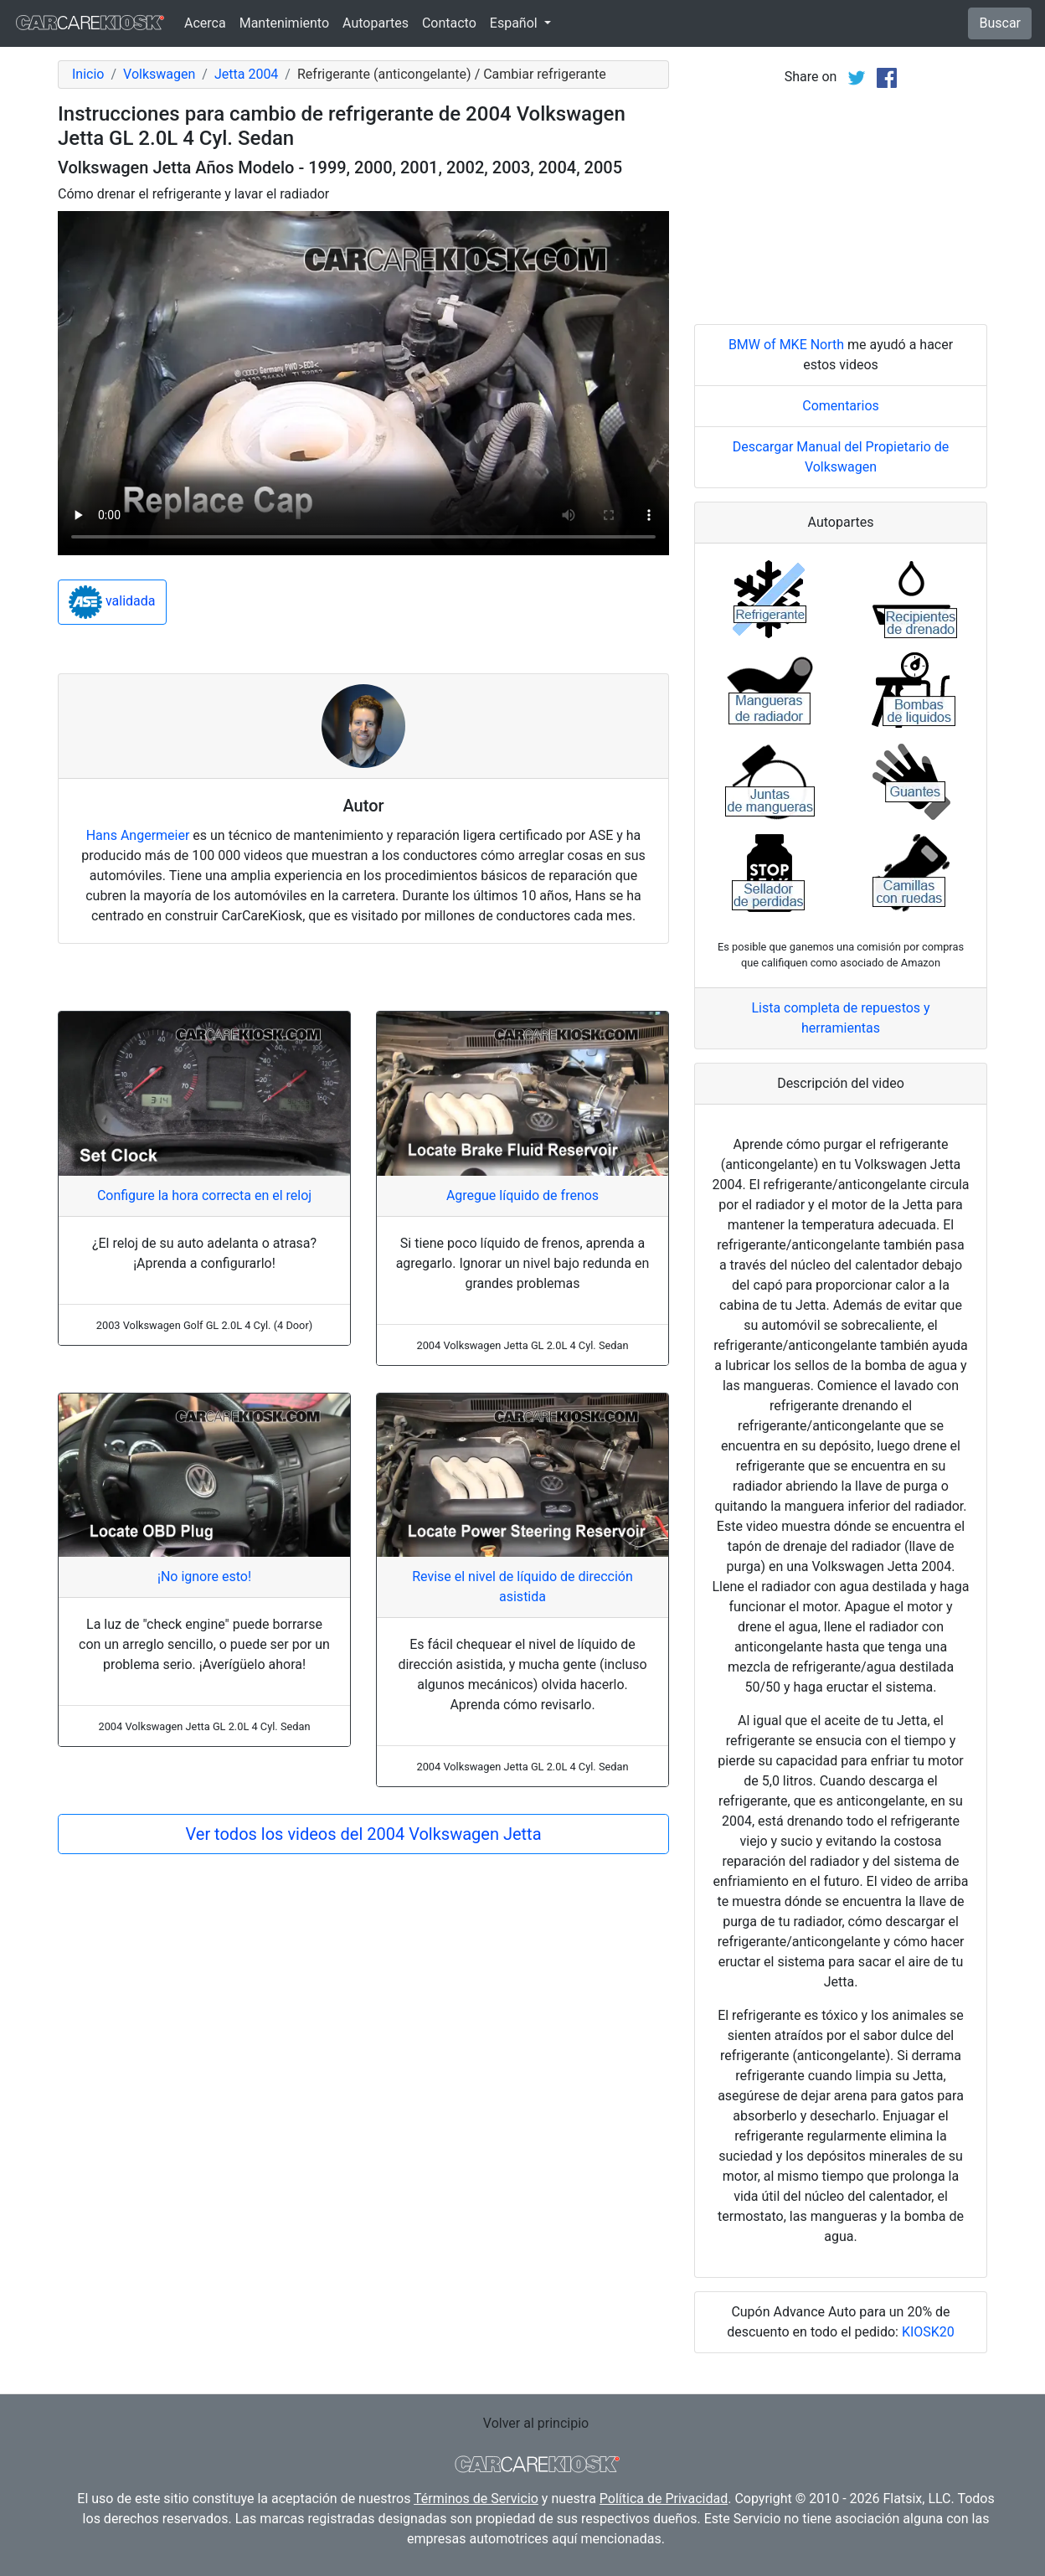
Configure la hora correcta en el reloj (204, 1195)
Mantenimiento (284, 23)
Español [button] (515, 23)
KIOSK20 (928, 2332)
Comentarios (840, 406)
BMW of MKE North (786, 345)
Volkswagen (159, 74)
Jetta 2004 (246, 74)
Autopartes (375, 23)
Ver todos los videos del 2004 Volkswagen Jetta (363, 1834)
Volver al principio (536, 2423)
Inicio (88, 74)
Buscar (1000, 23)
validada (112, 602)
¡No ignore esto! (204, 1576)
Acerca (205, 23)
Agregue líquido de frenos (522, 1195)
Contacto (449, 23)
